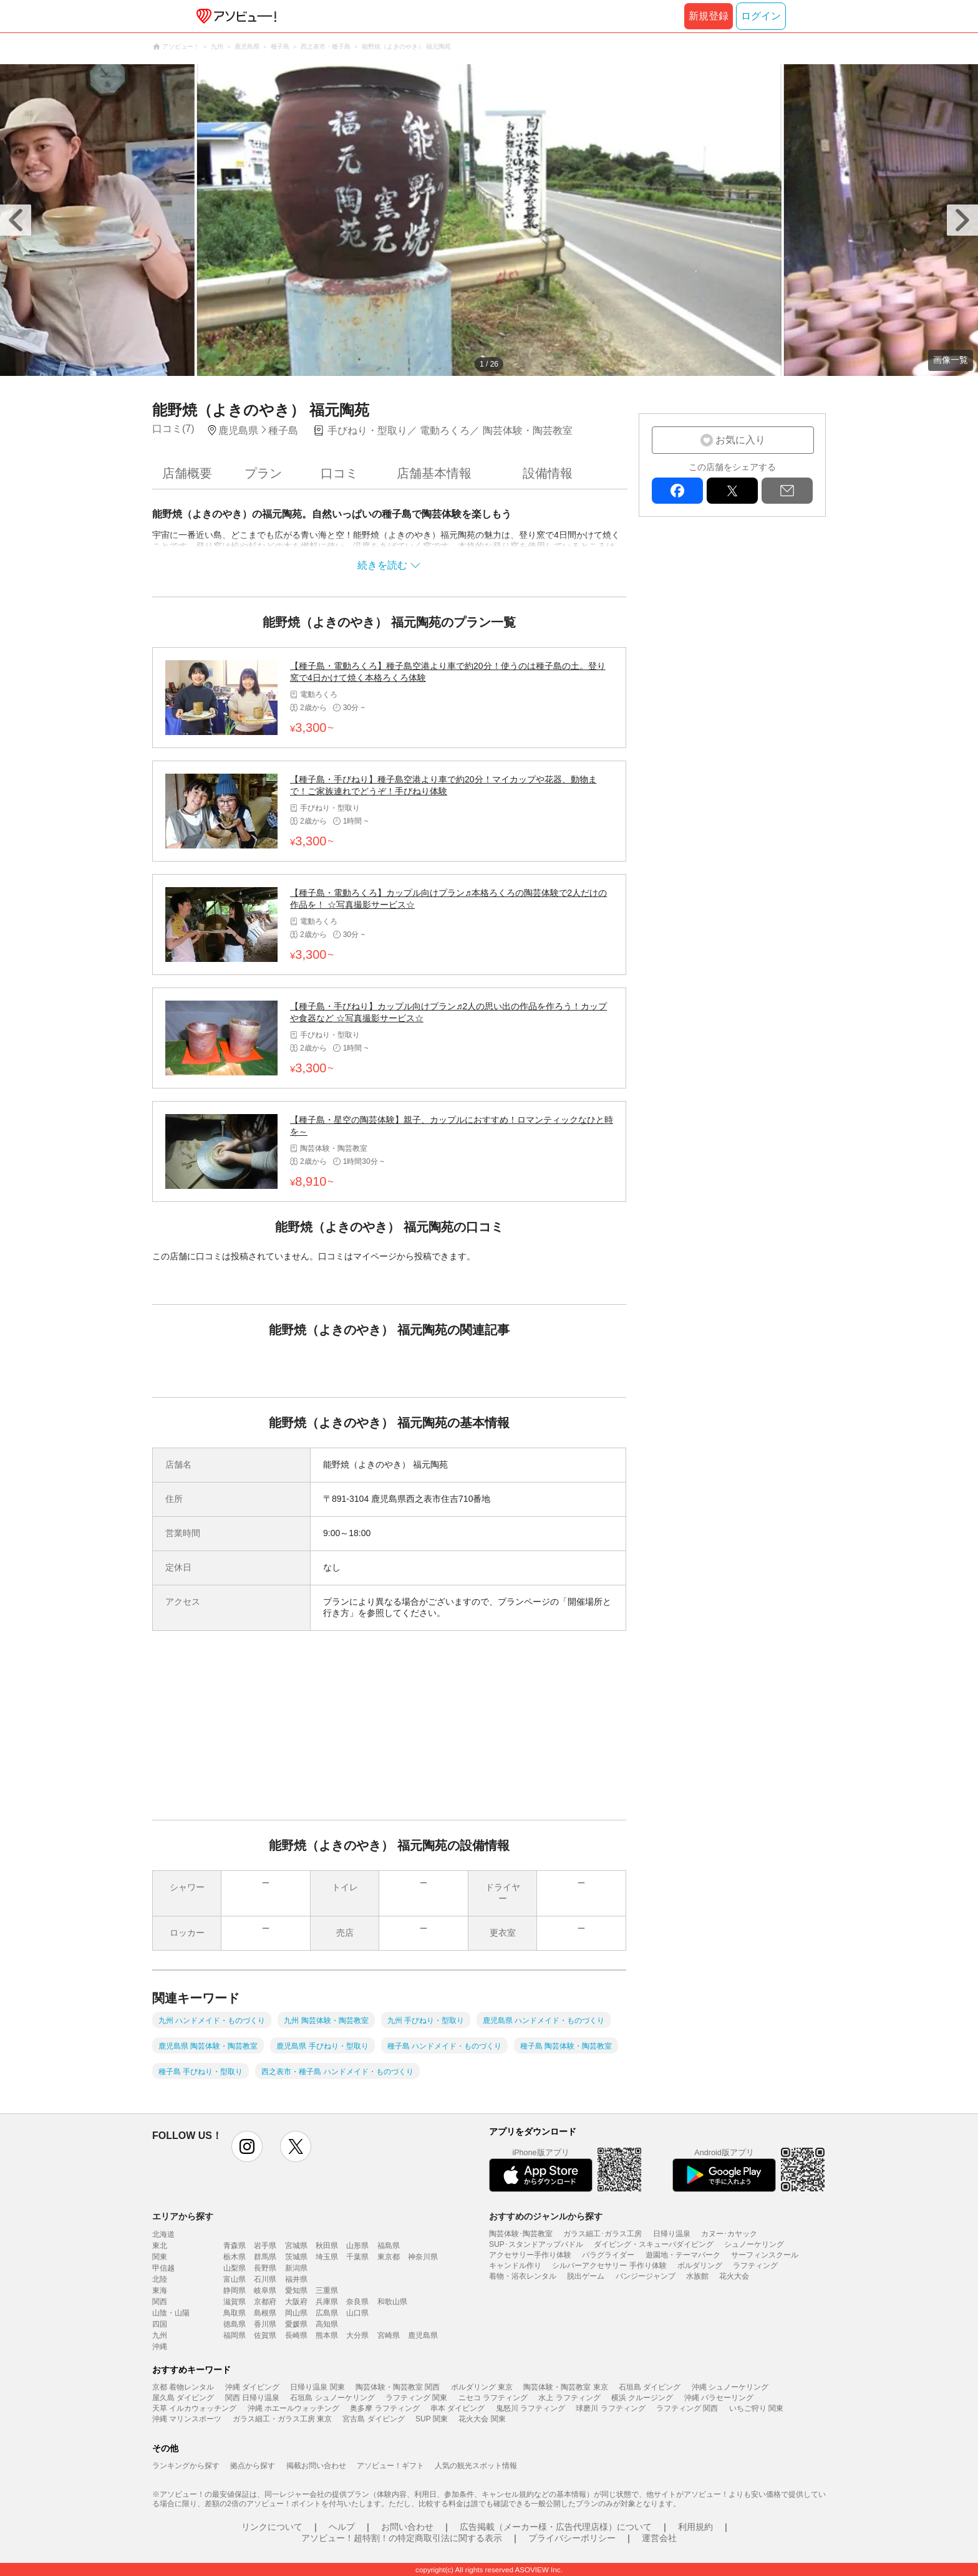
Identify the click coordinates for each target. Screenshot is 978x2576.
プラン (263, 473)
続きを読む (382, 565)
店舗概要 (187, 473)
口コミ (339, 473)
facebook (677, 491)
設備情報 (548, 473)
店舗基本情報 (434, 473)
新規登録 (709, 16)
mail (787, 491)
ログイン (761, 16)
